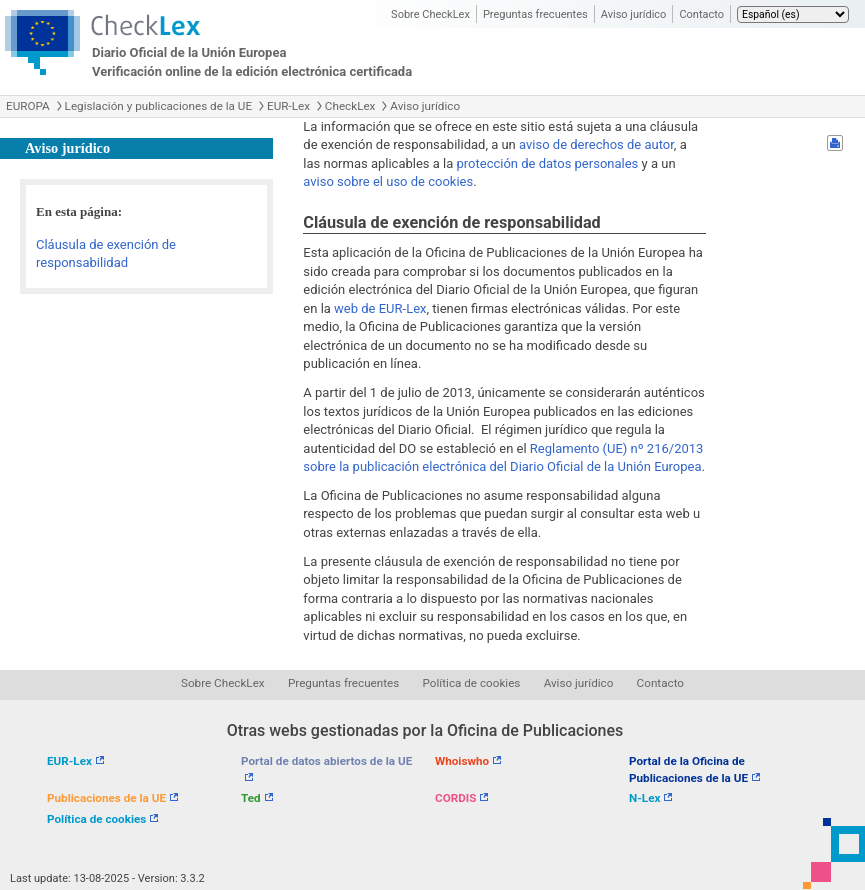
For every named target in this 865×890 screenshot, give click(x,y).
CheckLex (350, 106)
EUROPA (28, 106)
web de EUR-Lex (380, 308)
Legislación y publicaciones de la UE (158, 106)
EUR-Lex (288, 106)
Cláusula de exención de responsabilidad (106, 254)
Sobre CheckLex (430, 14)
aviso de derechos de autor (596, 144)
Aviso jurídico (634, 14)
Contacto (701, 14)
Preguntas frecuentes (535, 14)
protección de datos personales (548, 163)
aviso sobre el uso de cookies (388, 181)
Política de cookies (472, 683)
